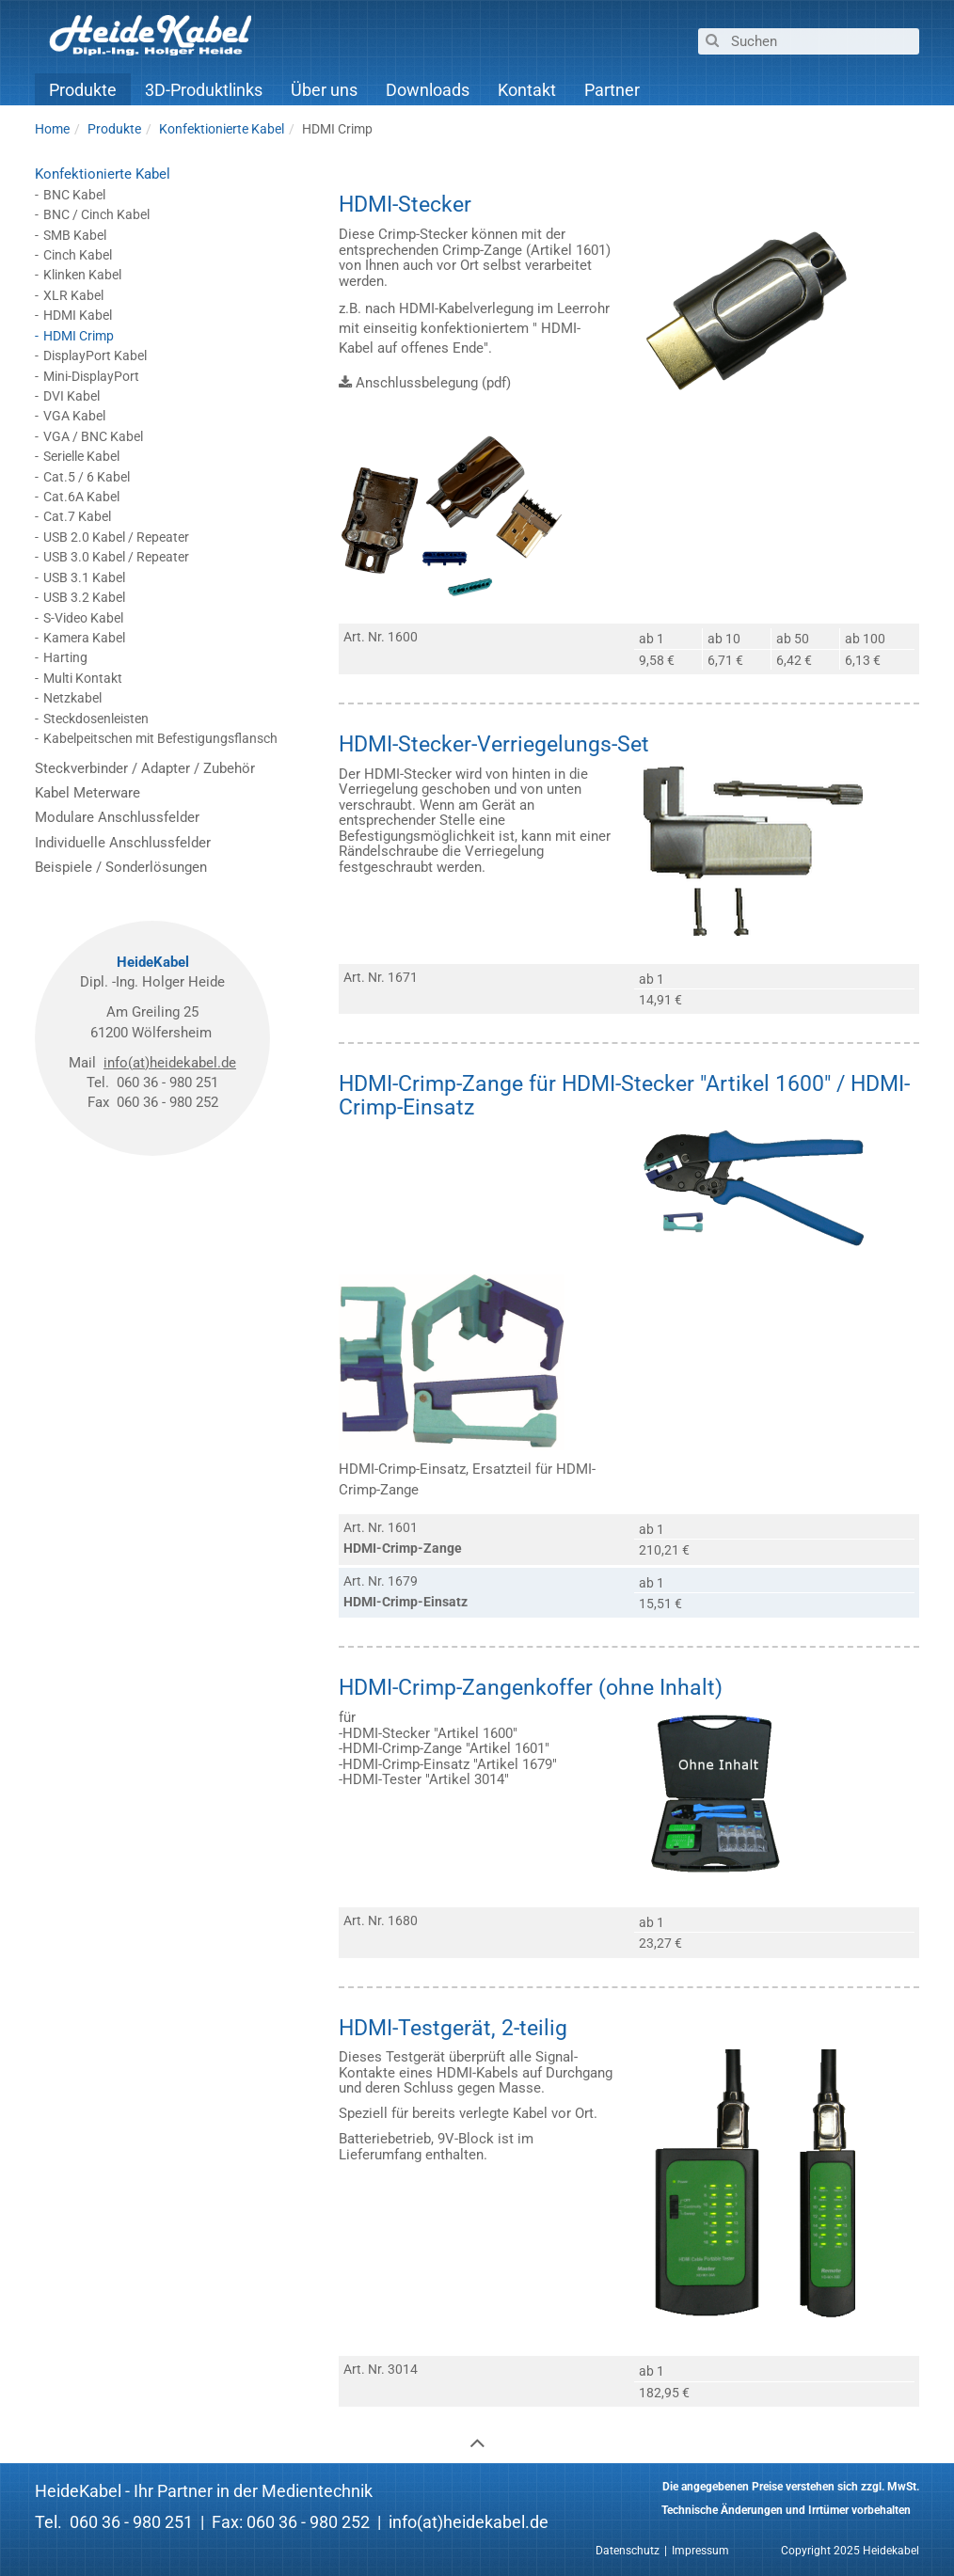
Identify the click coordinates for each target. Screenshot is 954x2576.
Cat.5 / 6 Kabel (86, 476)
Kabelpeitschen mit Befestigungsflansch (160, 738)
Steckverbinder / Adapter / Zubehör (145, 768)
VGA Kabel (74, 415)
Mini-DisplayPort (91, 376)
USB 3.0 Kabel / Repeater (116, 556)
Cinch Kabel (77, 254)
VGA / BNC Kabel (93, 436)
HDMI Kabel (77, 315)
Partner (612, 91)
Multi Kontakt (82, 678)
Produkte (83, 91)
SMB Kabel (74, 235)
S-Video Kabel (83, 617)
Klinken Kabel (82, 274)
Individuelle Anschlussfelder (123, 842)
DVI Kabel (71, 395)
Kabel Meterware (87, 792)
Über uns (324, 91)
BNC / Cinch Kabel (96, 214)
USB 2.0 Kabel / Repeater (116, 537)
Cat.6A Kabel (81, 496)
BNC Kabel (74, 194)
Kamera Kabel (84, 637)
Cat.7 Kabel (77, 516)
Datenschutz (628, 2550)
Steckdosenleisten (96, 718)
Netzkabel (72, 697)
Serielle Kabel (81, 456)
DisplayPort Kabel (95, 355)
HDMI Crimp (78, 335)
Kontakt (527, 91)
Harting (65, 657)
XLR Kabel (73, 295)
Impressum (700, 2550)
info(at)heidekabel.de (169, 1062)
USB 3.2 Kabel (84, 597)
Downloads (427, 91)
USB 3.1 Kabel (84, 577)
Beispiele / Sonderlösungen (121, 867)
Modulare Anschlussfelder (117, 817)
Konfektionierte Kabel (102, 174)
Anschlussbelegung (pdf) (433, 382)
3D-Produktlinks (203, 91)
